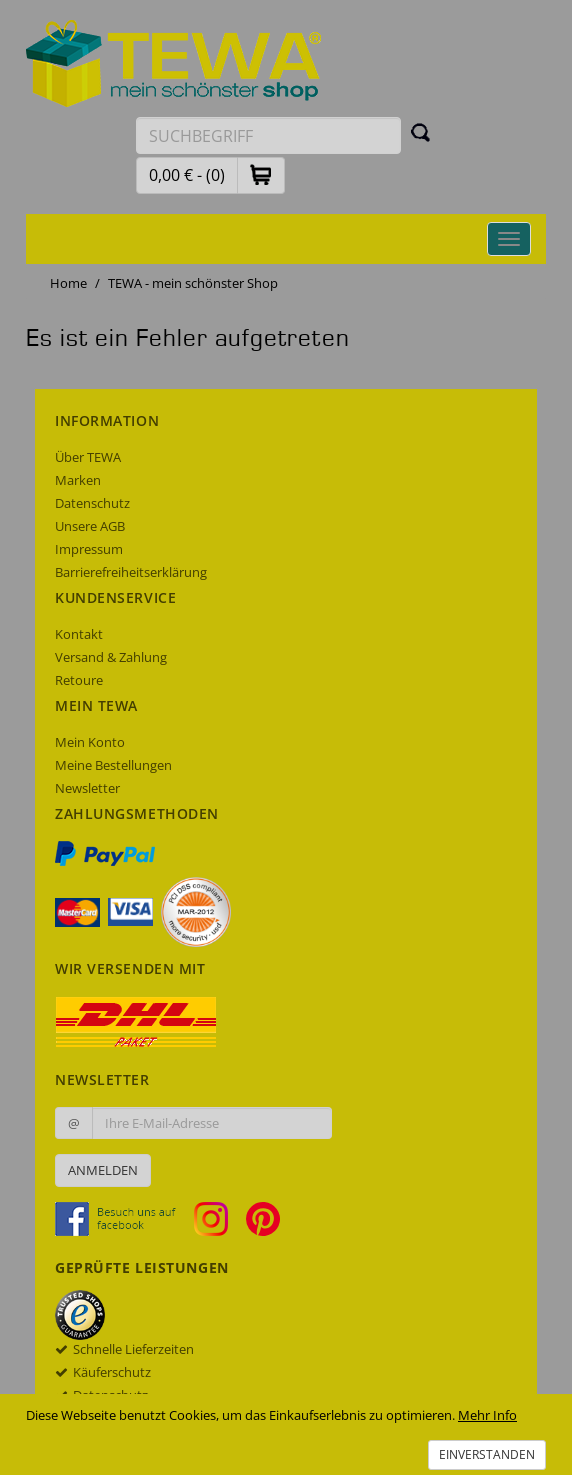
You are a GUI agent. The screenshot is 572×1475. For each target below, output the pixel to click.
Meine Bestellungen (113, 765)
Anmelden (103, 1170)
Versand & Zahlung (111, 657)
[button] (261, 174)
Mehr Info (487, 1415)
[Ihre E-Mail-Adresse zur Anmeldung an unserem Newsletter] (212, 1123)
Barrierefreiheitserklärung (131, 572)
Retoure (79, 680)
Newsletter (87, 788)
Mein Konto (90, 742)
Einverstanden (487, 1454)
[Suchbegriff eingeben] (268, 135)
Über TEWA (88, 457)
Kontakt (79, 634)
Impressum (89, 549)
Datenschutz (92, 503)
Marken (78, 480)
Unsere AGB (90, 526)
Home (68, 283)
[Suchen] (421, 132)
